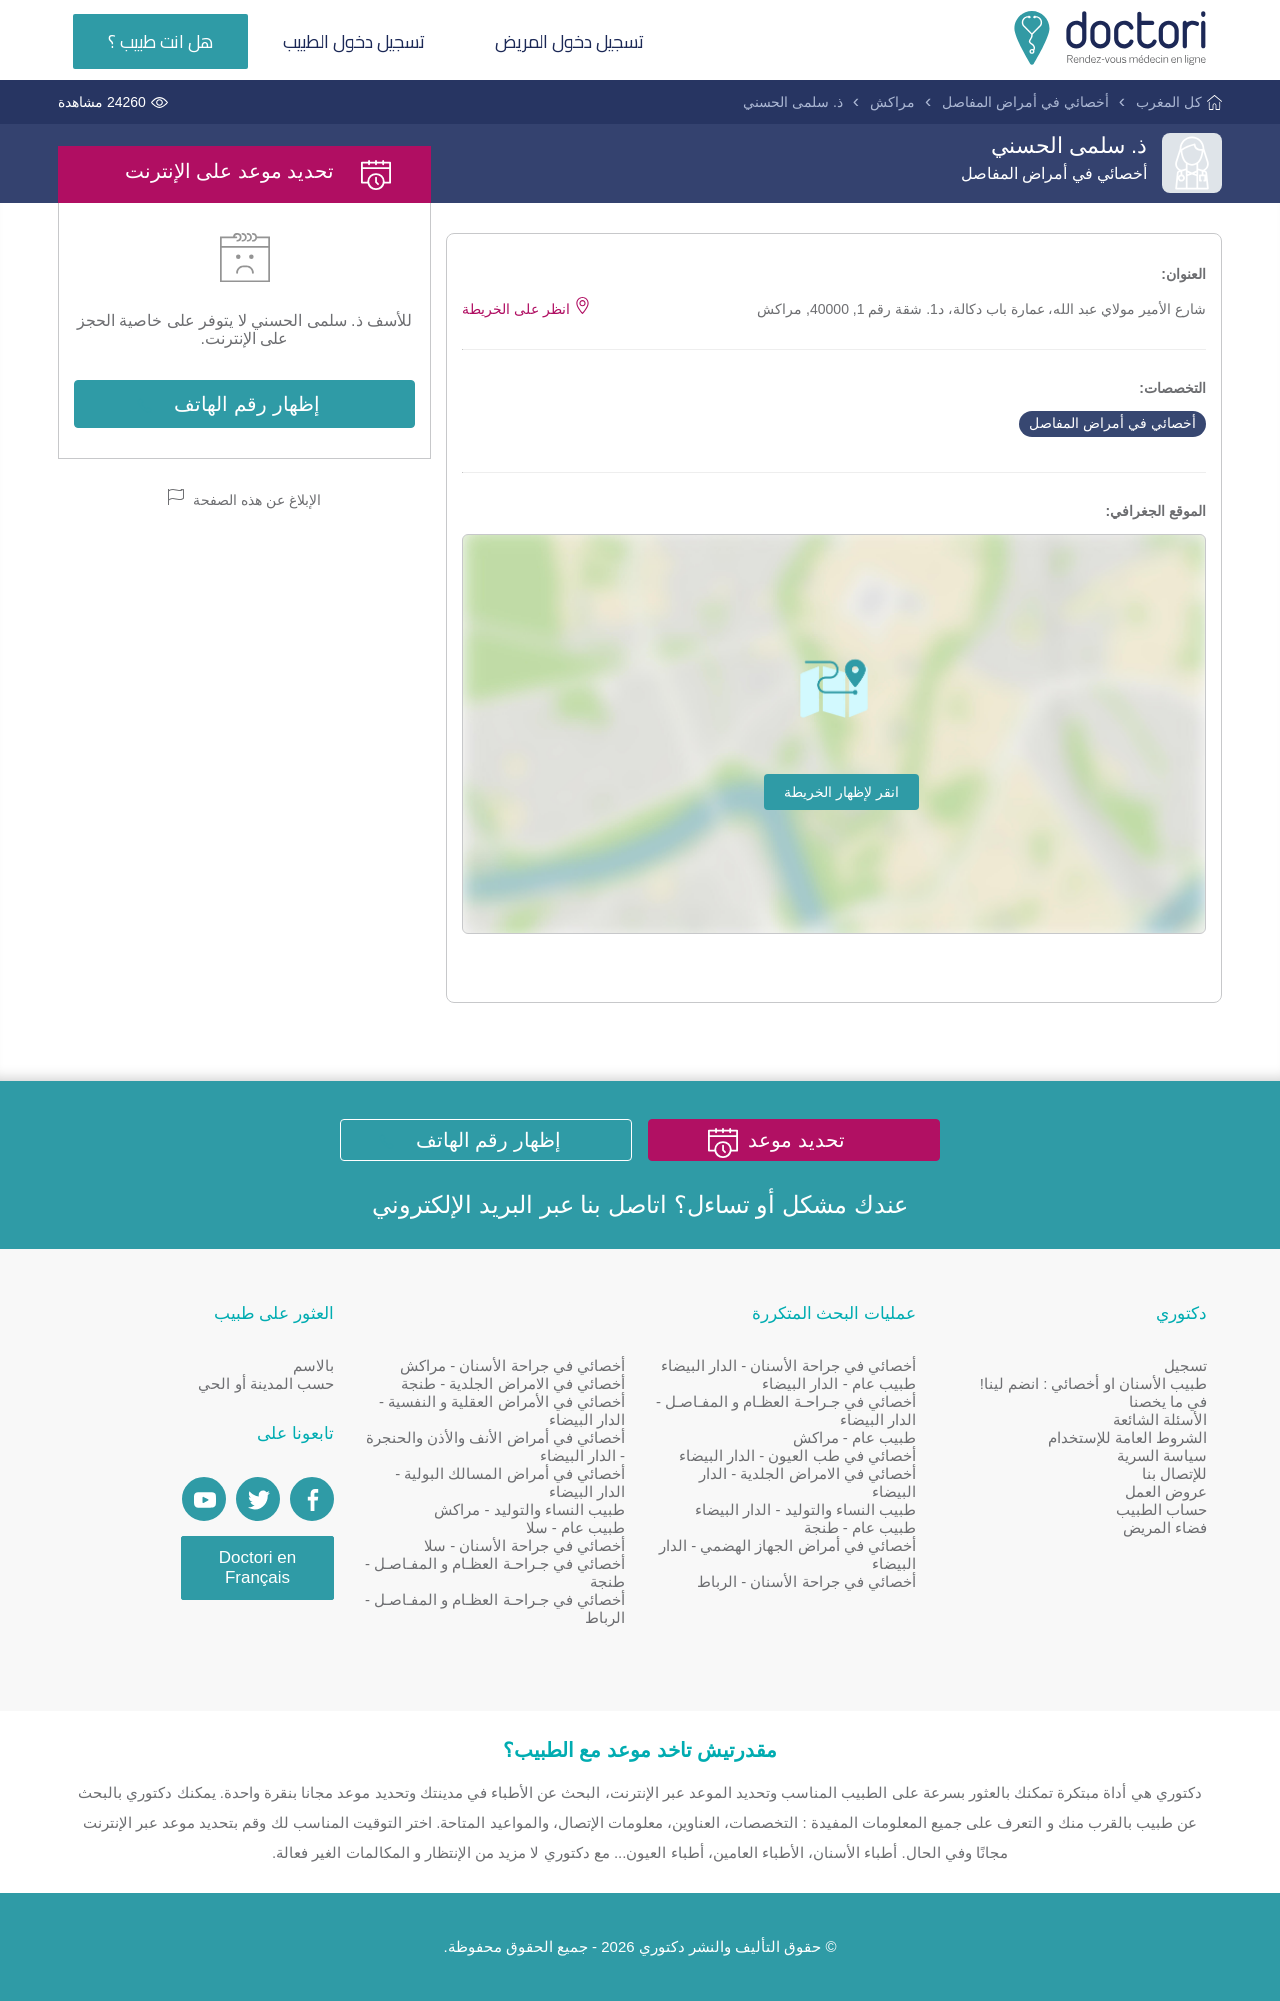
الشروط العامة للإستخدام (1127, 1437)
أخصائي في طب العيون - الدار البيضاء (797, 1455)
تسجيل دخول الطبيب (354, 41)
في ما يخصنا (1168, 1401)
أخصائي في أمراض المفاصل (1025, 102)
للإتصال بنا (1174, 1473)
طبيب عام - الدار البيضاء (839, 1383)
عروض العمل (1166, 1491)
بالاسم (313, 1365)
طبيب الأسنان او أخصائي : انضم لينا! (1093, 1383)
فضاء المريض (1165, 1527)
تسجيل (1185, 1365)
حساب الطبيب (1161, 1509)
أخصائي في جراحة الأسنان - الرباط (806, 1581)
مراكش (892, 102)
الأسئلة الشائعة (1160, 1419)
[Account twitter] (258, 1499)
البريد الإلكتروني (452, 1204)
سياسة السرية (1162, 1455)
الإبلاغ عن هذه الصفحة (244, 498)
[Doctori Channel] (204, 1499)
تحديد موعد (796, 1140)
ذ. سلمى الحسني (793, 102)
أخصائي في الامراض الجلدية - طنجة (513, 1383)
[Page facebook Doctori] (312, 1499)
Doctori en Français (257, 1567)
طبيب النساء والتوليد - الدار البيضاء (805, 1509)
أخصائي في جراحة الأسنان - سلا (524, 1545)
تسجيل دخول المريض (569, 41)
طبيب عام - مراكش (855, 1437)
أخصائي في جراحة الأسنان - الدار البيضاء (788, 1365)
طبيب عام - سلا (576, 1527)
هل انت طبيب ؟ (160, 41)
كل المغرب (1169, 102)
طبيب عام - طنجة (860, 1527)
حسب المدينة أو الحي (266, 1383)
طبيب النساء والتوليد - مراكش (529, 1509)
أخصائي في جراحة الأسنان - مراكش (512, 1365)
